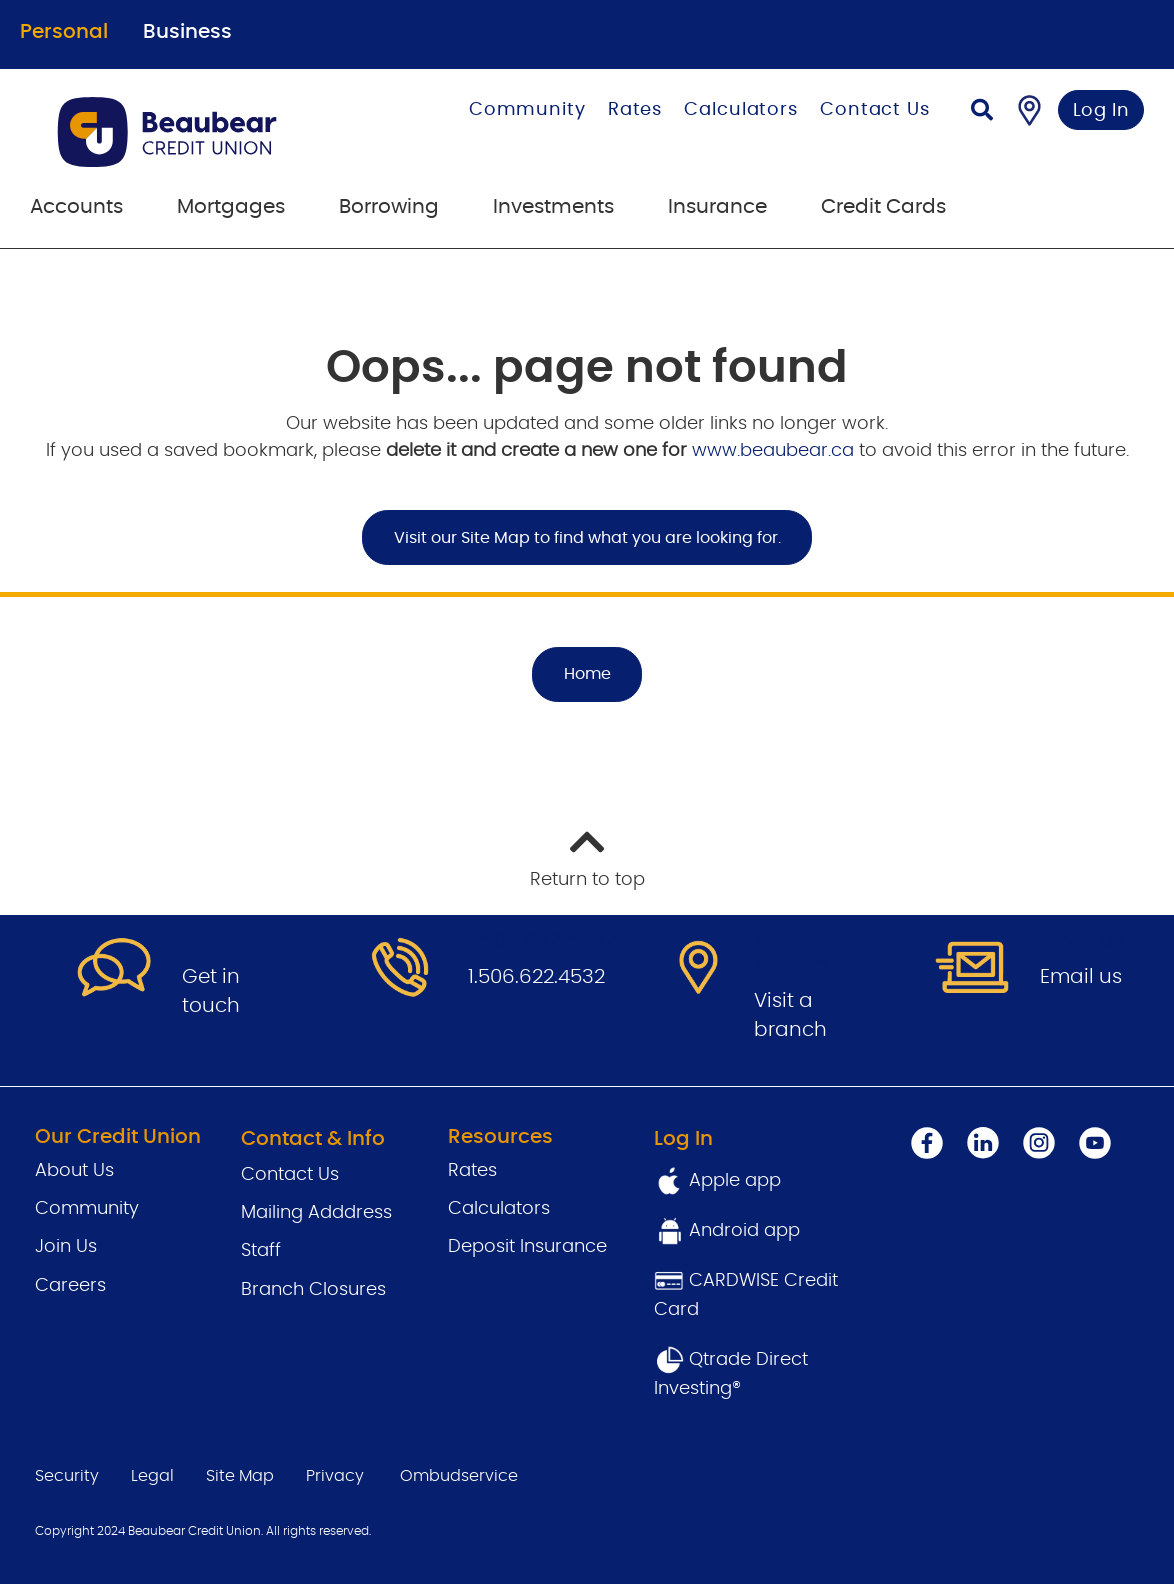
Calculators (741, 110)
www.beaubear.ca (773, 451)
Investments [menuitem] (553, 207)
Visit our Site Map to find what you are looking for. (587, 538)
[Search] (982, 112)
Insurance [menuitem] (717, 207)
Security (67, 1476)
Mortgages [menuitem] (231, 207)
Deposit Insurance (527, 1247)
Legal (152, 1476)
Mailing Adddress (316, 1213)
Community (527, 110)
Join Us (66, 1247)
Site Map (240, 1476)
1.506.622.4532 (536, 977)
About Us (74, 1171)
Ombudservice (459, 1476)
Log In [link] (1101, 111)
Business (187, 32)
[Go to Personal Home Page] (205, 132)
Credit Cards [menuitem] (883, 207)
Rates (635, 110)
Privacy (335, 1476)
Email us (1081, 977)
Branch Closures (313, 1290)
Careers (70, 1286)
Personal (64, 32)
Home (587, 674)
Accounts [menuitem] (76, 207)
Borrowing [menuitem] (389, 207)
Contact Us (875, 110)
